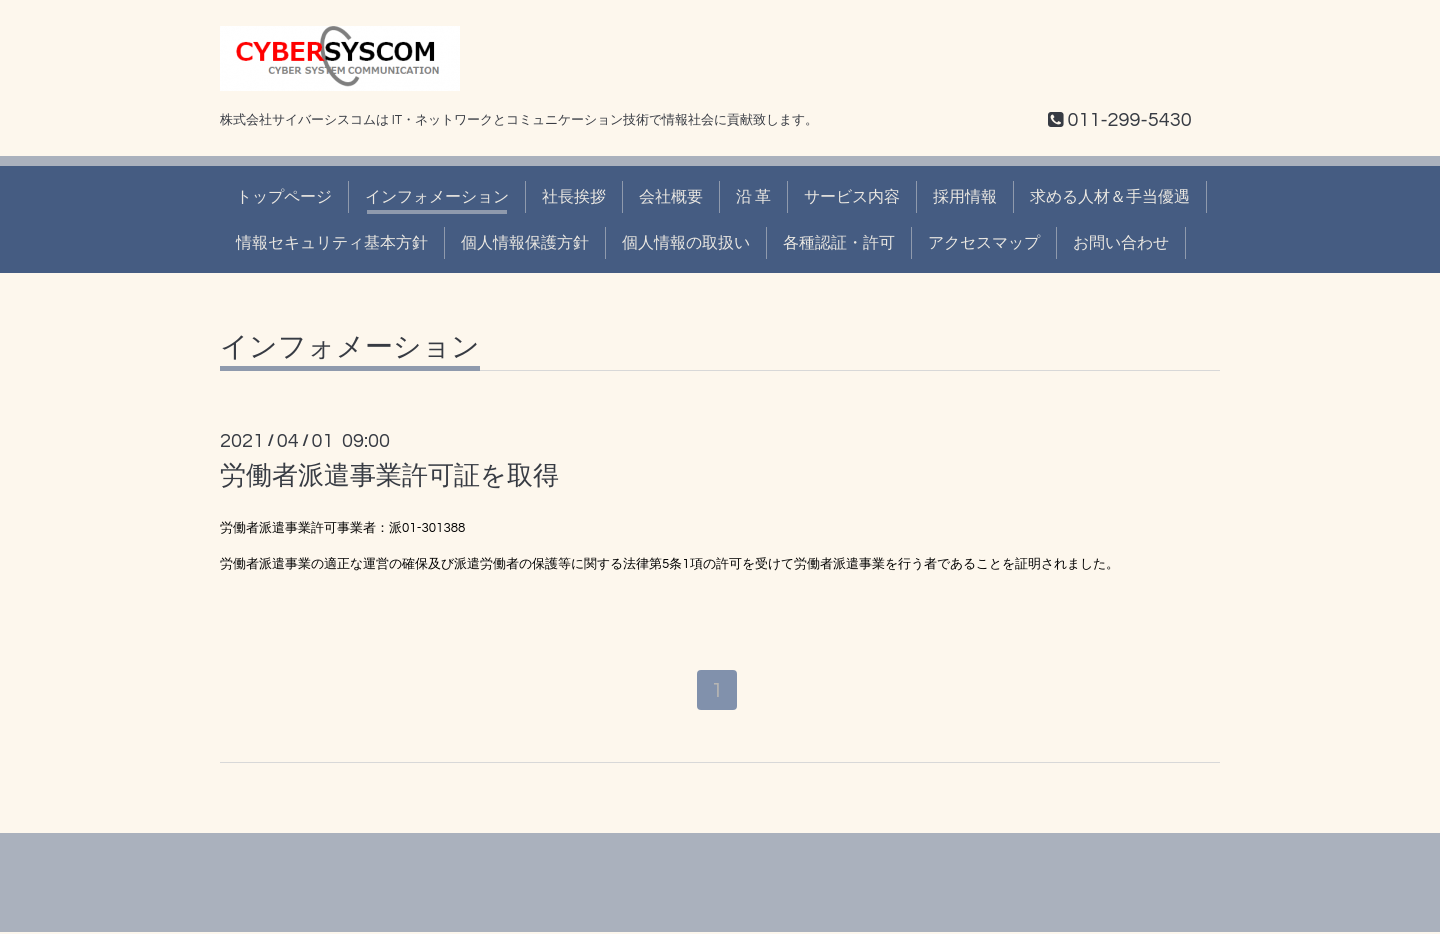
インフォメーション (437, 197)
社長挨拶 (574, 197)
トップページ (284, 197)
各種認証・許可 (839, 243)
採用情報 (965, 197)
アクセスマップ (984, 243)
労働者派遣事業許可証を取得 (389, 476)
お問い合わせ (1121, 243)
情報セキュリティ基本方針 (332, 243)
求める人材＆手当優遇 (1110, 197)
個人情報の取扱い (686, 243)
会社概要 (671, 197)
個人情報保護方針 (525, 243)
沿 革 (753, 197)
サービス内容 (852, 197)
